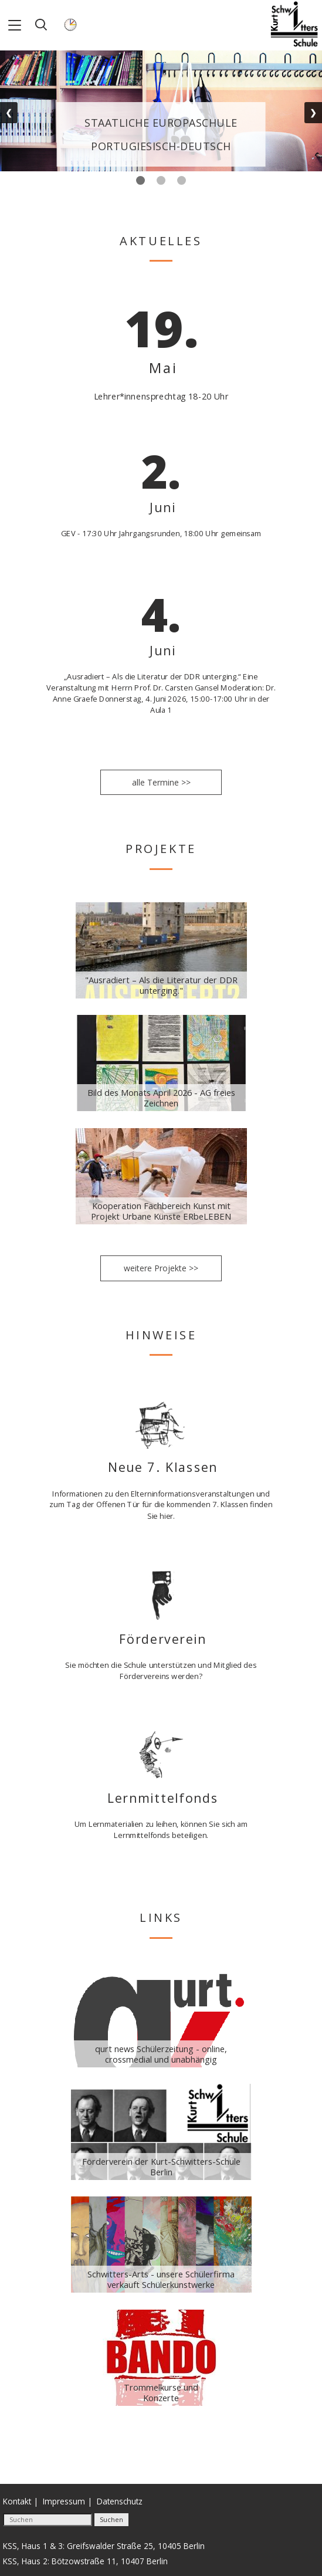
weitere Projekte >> (161, 1268)
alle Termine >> (161, 782)
